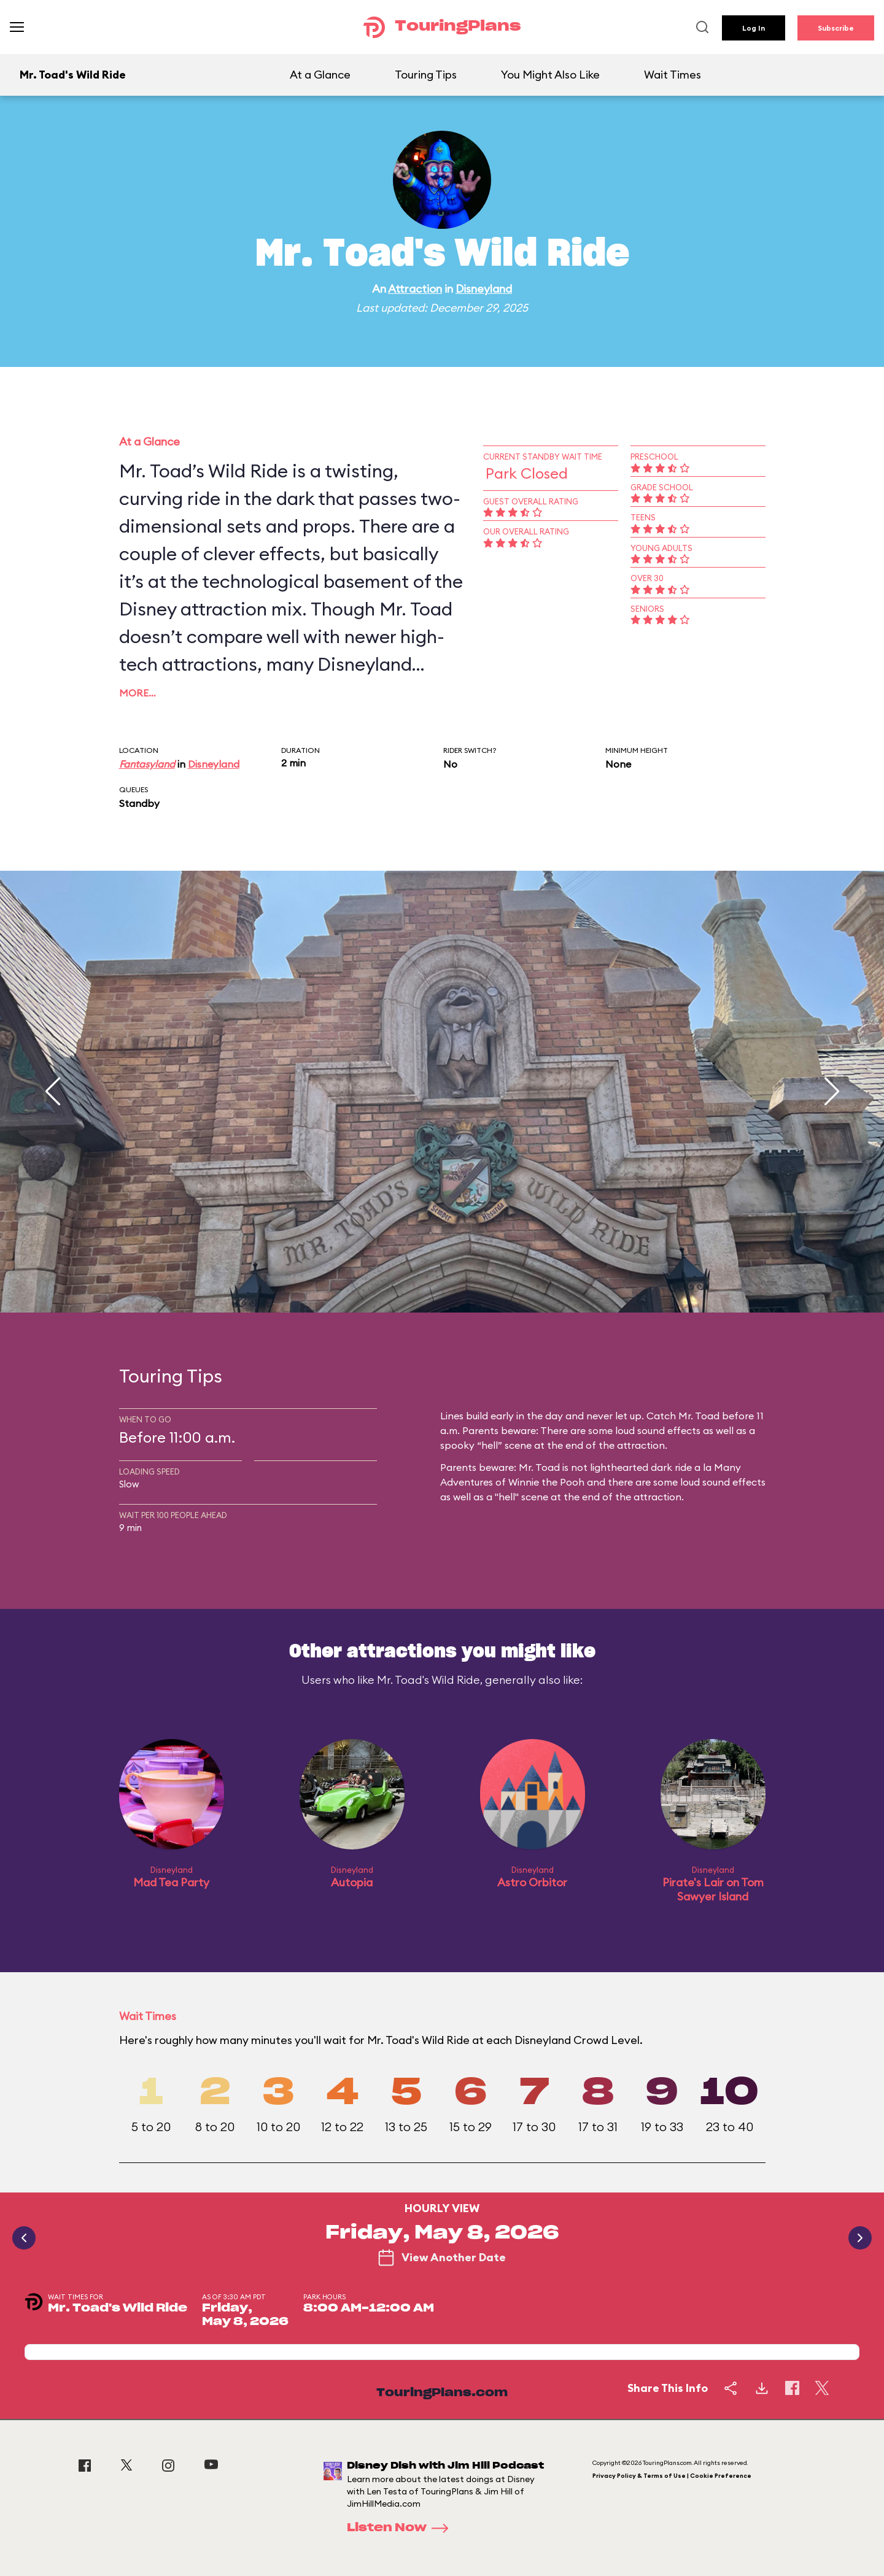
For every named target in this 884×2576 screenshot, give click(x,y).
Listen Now (401, 2528)
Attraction (415, 289)
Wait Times (672, 74)
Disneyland (484, 289)
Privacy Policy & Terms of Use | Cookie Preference (671, 2476)
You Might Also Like (550, 74)
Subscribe (836, 28)
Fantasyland (147, 764)
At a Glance (320, 74)
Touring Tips (426, 74)
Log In (753, 28)
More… (137, 693)
